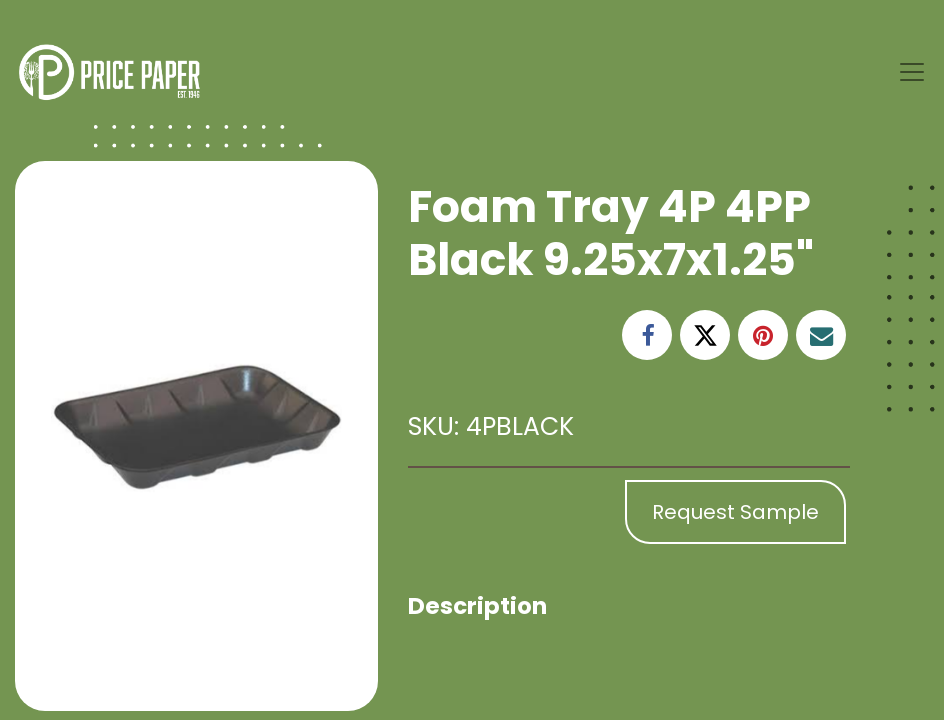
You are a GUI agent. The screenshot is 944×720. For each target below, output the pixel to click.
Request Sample (735, 512)
